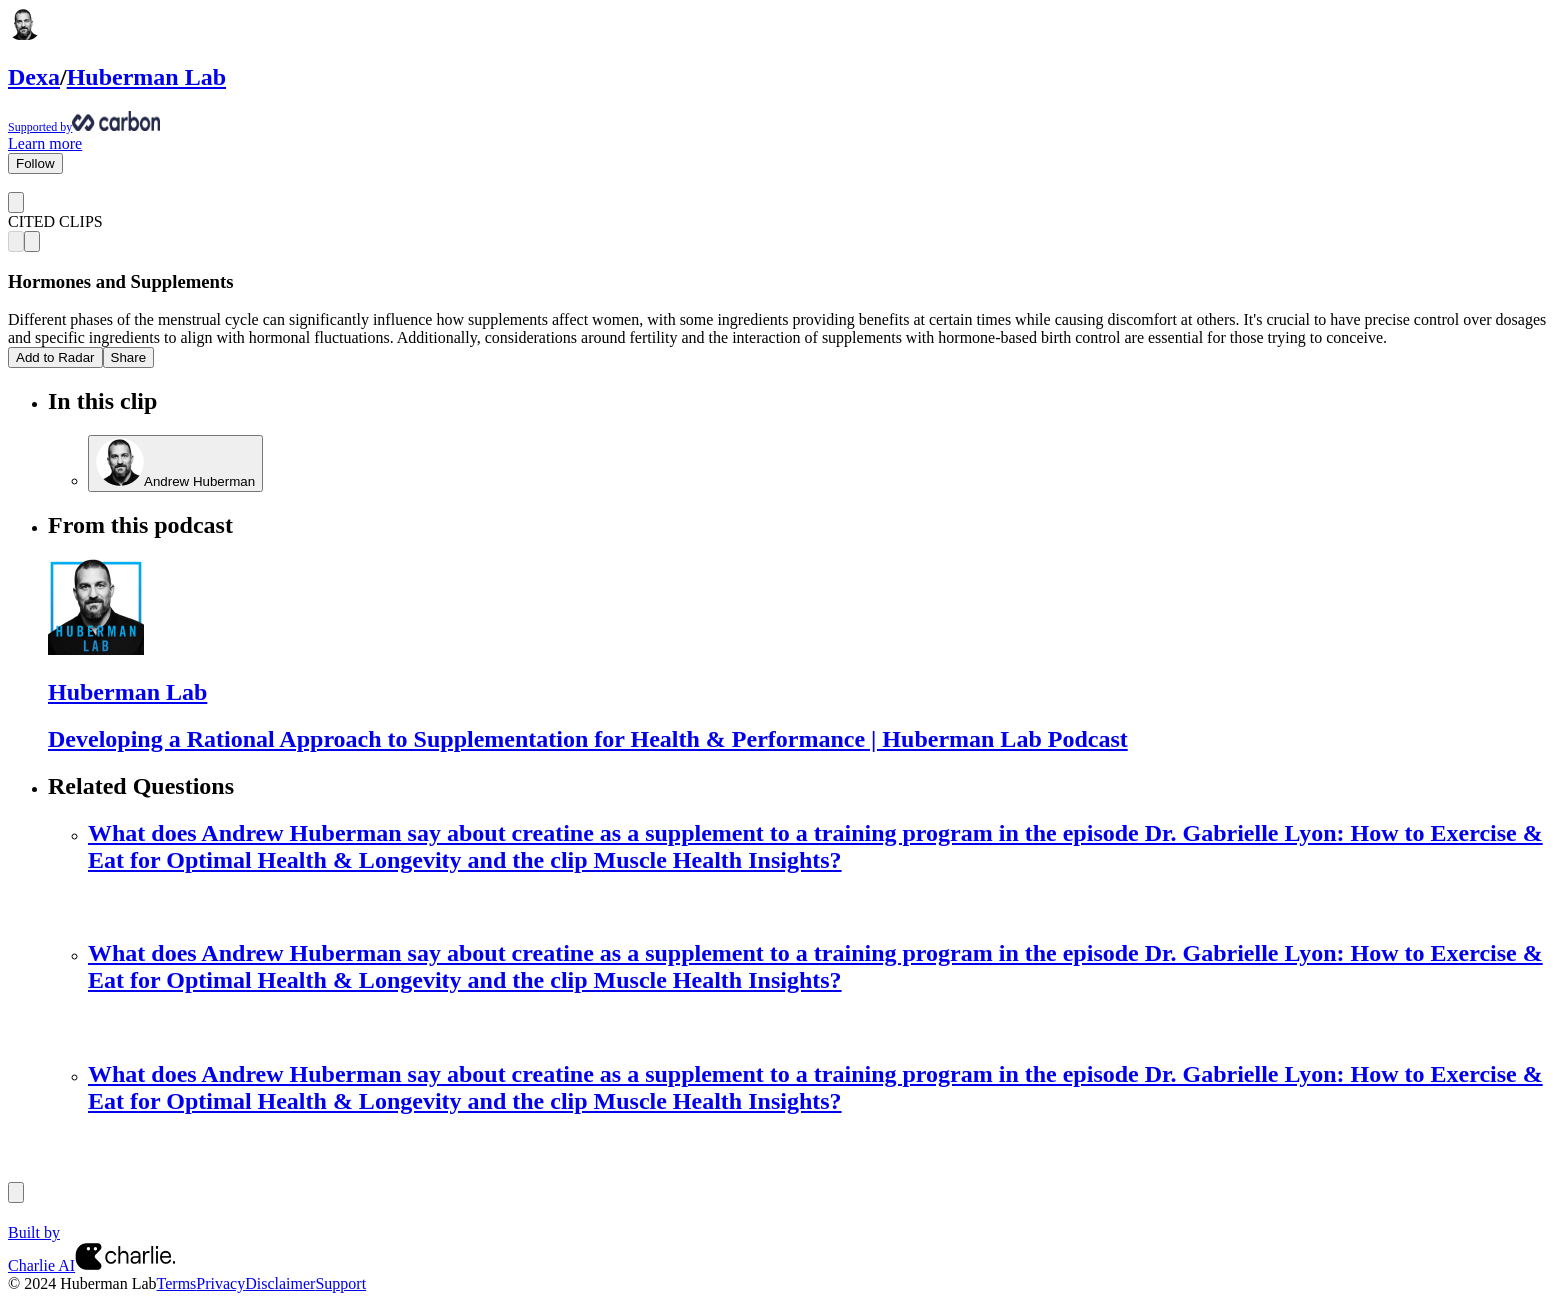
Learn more (45, 143)
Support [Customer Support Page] (340, 1283)
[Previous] (16, 1192)
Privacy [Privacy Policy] (220, 1283)
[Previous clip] (16, 241)
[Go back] (16, 202)
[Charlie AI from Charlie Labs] (125, 1265)
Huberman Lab (146, 77)
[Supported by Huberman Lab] (784, 123)
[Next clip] (32, 241)
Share (129, 357)
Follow (35, 163)
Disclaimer (280, 1283)
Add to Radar (55, 357)
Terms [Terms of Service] (177, 1283)
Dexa (34, 77)
